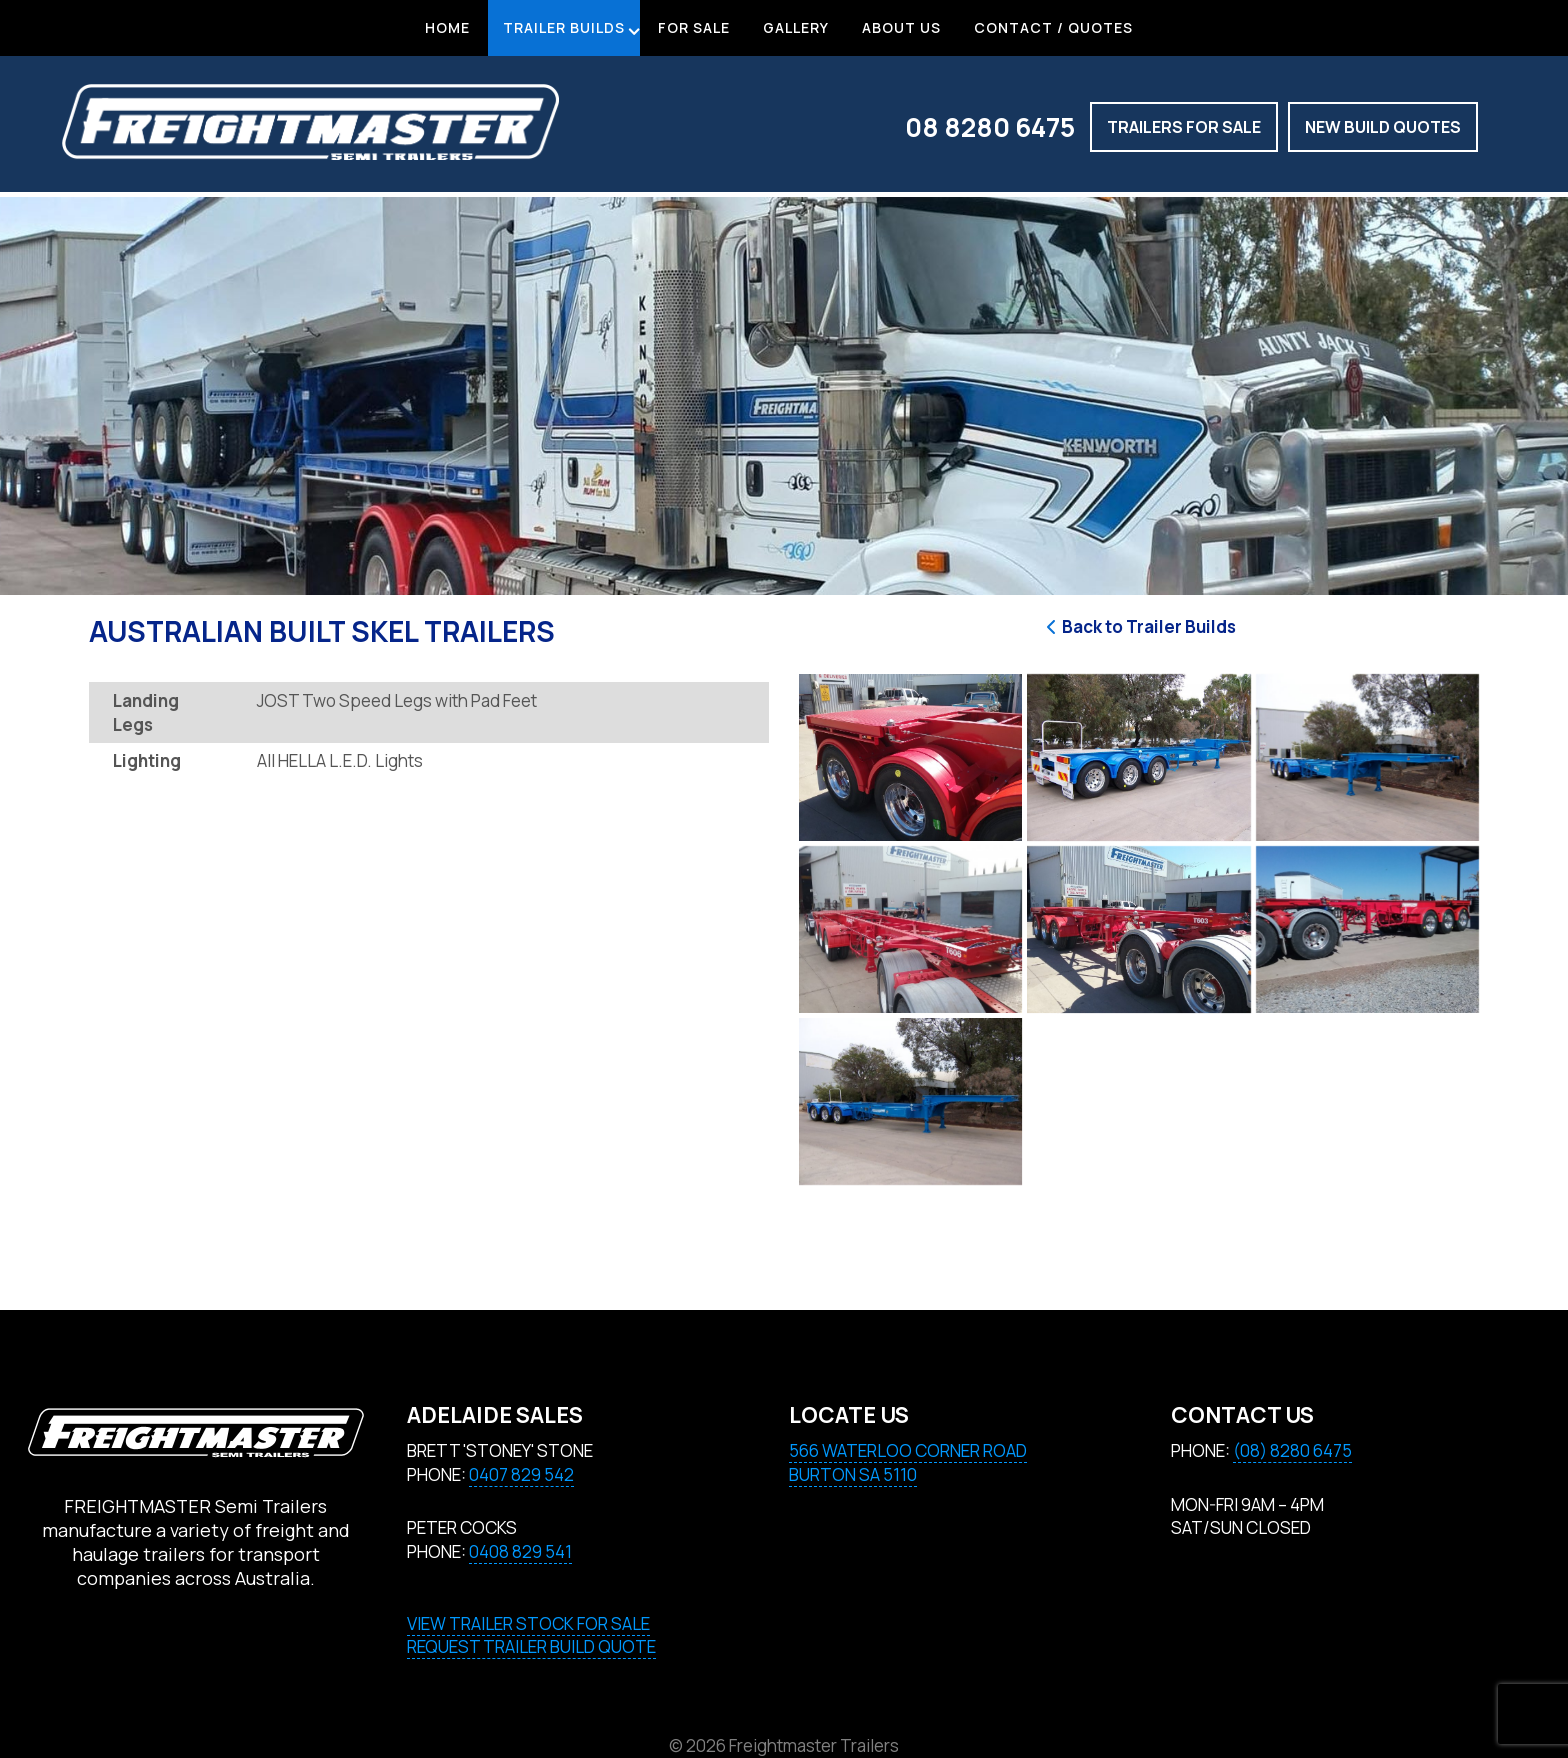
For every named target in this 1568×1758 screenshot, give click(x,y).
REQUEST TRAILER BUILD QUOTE (531, 1646)
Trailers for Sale (1184, 127)
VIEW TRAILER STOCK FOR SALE (528, 1623)
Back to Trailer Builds (1139, 626)
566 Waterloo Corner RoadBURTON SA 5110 (908, 1462)
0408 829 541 (520, 1551)
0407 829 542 (521, 1474)
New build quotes (1383, 127)
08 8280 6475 (990, 127)
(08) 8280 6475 (1292, 1450)
